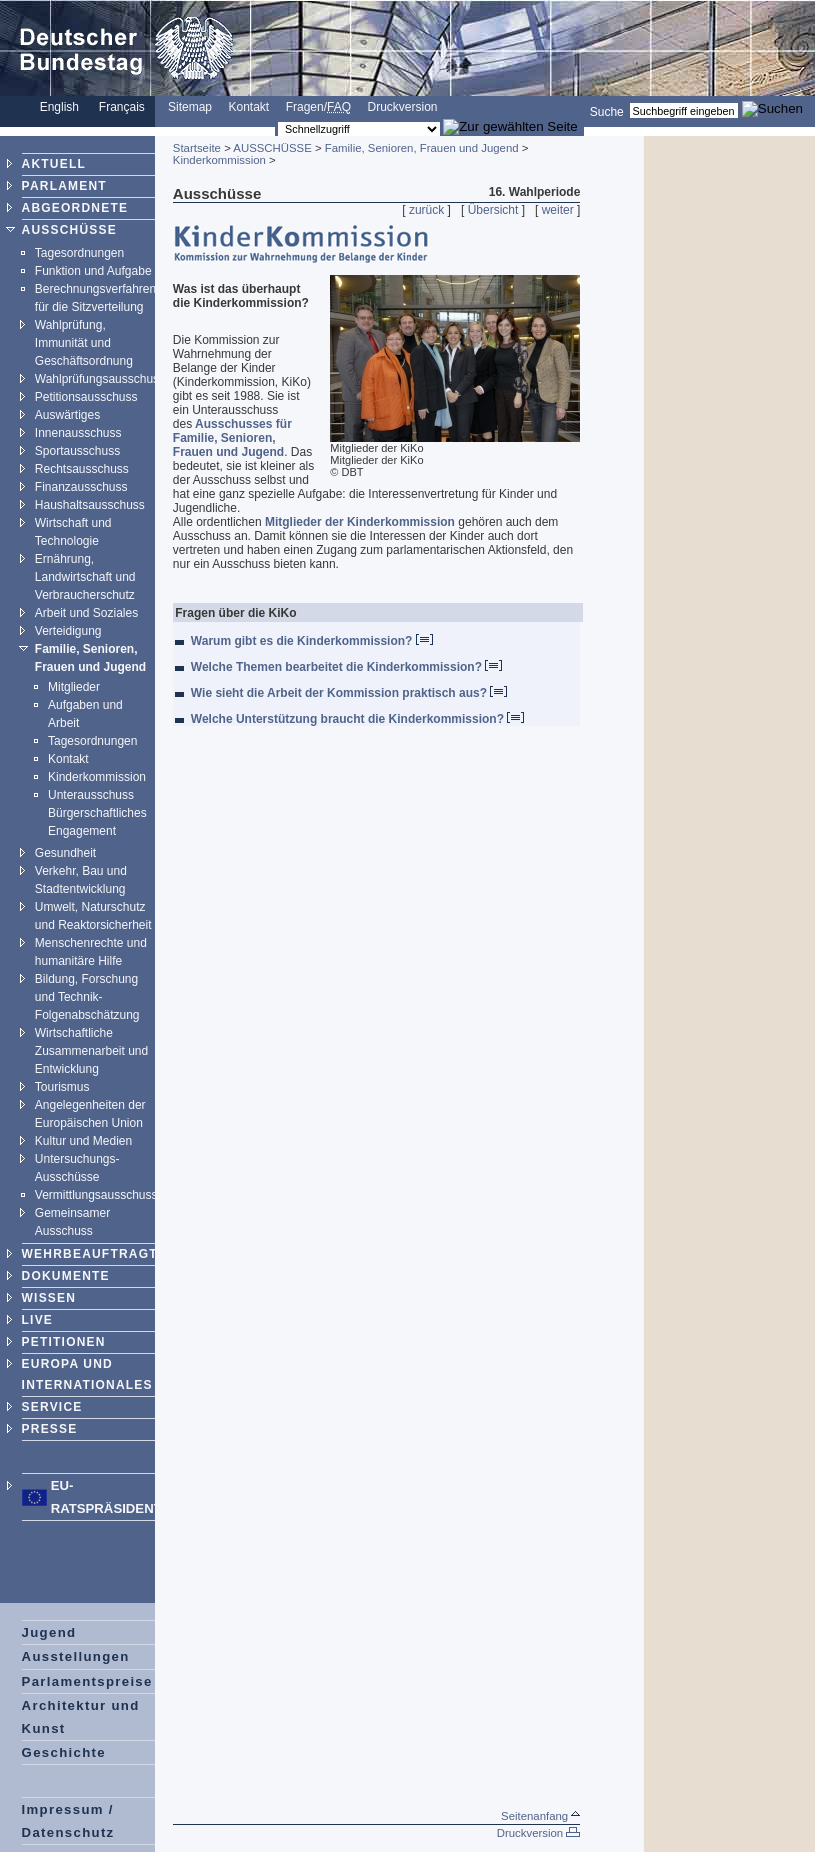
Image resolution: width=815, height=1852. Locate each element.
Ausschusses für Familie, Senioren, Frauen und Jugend (232, 438)
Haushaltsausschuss (90, 505)
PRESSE (50, 1429)
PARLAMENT (64, 186)
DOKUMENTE (66, 1276)
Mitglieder (74, 687)
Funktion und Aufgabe (93, 271)
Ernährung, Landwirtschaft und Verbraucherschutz (85, 577)
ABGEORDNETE (75, 208)
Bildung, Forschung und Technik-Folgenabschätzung (87, 997)
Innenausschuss (78, 433)
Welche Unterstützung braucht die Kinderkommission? (357, 719)
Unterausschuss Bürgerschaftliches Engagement (97, 813)
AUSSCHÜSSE (69, 230)
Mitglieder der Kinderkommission (360, 522)
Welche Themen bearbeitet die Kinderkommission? (347, 667)
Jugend (49, 1632)
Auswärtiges (67, 415)
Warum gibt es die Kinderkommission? (312, 641)
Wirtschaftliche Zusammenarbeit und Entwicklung (91, 1051)
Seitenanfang (540, 1816)
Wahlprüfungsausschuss (100, 379)
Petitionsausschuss (86, 397)
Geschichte (64, 1752)
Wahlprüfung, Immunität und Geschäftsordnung (84, 343)
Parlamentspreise (87, 1681)
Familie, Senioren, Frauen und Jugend (422, 148)
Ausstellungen (76, 1656)
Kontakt (248, 107)
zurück (426, 210)
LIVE (37, 1320)
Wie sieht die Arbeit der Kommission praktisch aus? (349, 693)
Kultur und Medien (83, 1141)
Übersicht (493, 210)
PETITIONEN (64, 1342)
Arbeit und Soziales (86, 613)
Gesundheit (65, 853)
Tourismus (62, 1087)
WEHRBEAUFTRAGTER (99, 1254)
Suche (607, 111)
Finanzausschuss (81, 487)
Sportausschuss (77, 451)
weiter (558, 210)
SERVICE (52, 1407)
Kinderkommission (97, 777)
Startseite (197, 148)
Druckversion (403, 107)
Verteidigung (68, 631)
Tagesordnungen (79, 253)
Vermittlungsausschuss (96, 1195)
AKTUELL (54, 164)
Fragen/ (318, 107)
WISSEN (49, 1298)
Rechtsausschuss (82, 469)
